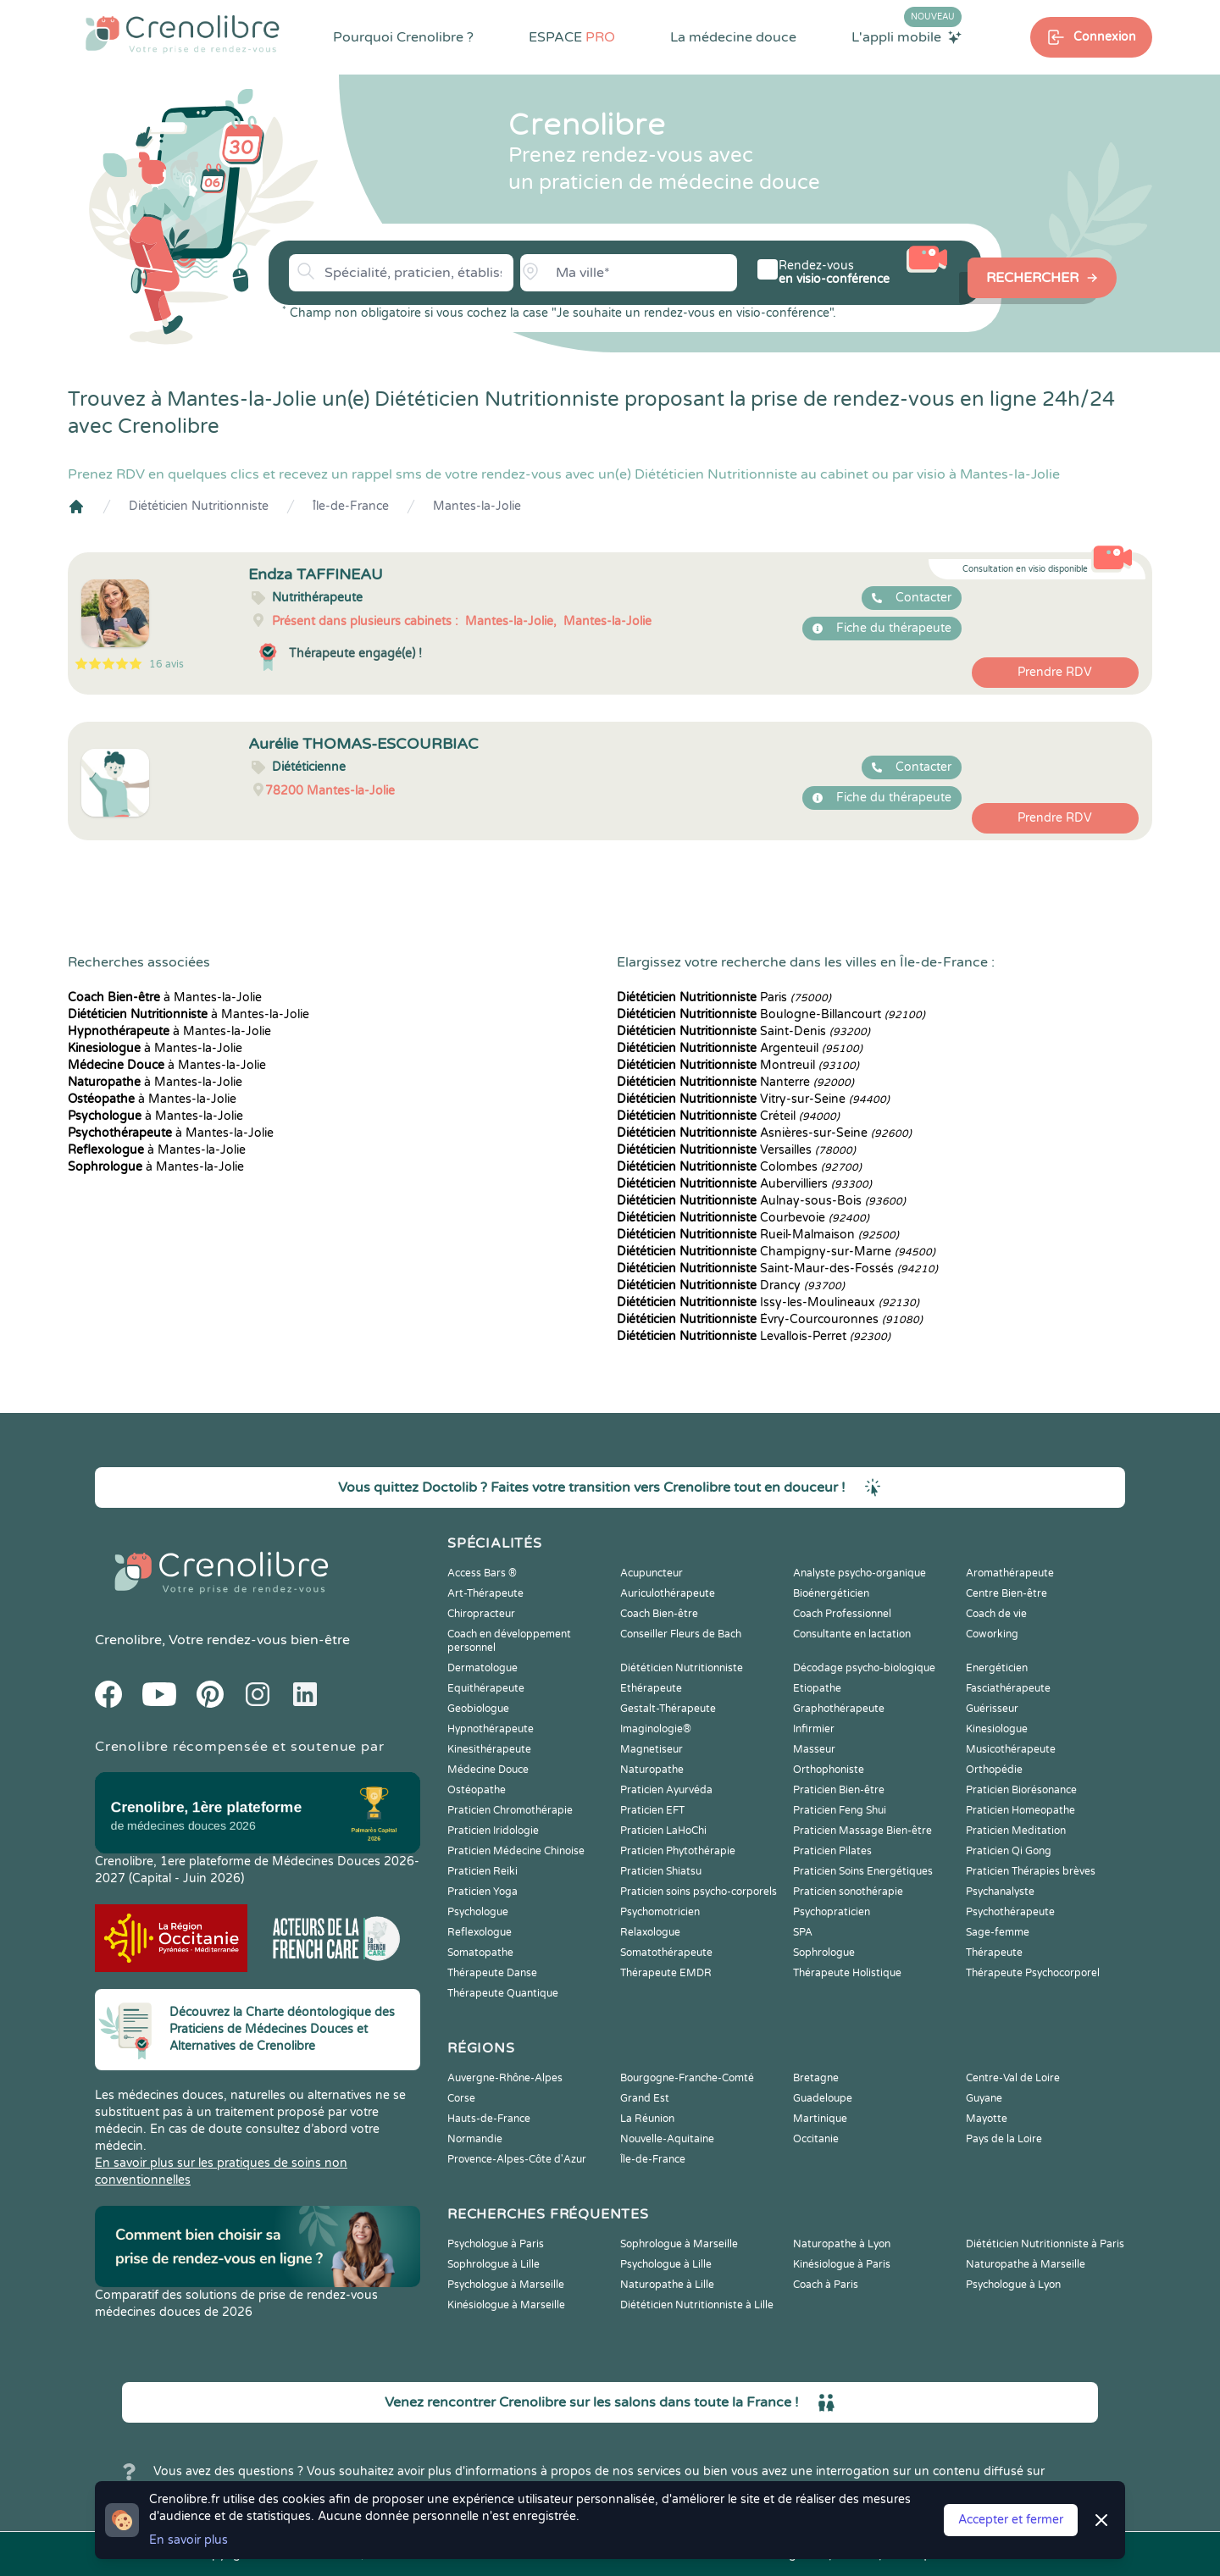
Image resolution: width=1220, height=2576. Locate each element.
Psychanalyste (1000, 1891)
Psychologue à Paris (495, 2244)
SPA (802, 1932)
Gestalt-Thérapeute (668, 1709)
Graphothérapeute (838, 1709)
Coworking (992, 1634)
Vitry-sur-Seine (753, 1099)
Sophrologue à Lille (493, 2264)
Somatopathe (480, 1952)
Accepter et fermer (1010, 2519)
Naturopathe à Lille (667, 2285)
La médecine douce (733, 37)
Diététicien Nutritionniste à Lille (697, 2305)
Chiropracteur (481, 1614)
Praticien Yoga (482, 1891)
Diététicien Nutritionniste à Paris (1045, 2244)
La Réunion (647, 2119)
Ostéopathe (476, 1790)
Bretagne (816, 2078)
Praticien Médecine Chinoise (516, 1851)
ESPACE (572, 37)
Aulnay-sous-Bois (761, 1201)
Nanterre (735, 1082)
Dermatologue (482, 1668)
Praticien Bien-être (838, 1790)
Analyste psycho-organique (859, 1573)
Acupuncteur (651, 1573)
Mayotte (986, 2119)
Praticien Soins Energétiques (863, 1871)
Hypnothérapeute (490, 1729)
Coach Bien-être (659, 1614)
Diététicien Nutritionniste (199, 506)
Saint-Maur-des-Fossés (777, 1268)
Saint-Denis (743, 1031)
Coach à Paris (825, 2285)
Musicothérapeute (1011, 1749)
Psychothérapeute (1010, 1912)
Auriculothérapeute (667, 1593)
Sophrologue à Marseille (679, 2244)
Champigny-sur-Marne (776, 1251)
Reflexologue (479, 1932)
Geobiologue (478, 1709)
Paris (724, 997)
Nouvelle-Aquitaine (667, 2139)
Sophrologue (824, 1952)
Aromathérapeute (1010, 1573)
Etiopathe (817, 1688)
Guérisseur (992, 1709)
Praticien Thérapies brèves (1030, 1871)
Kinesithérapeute (489, 1749)
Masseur (814, 1749)
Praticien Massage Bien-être (862, 1830)
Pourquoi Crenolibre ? (403, 37)
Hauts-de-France (488, 2119)
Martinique (820, 2119)
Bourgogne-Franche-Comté (687, 2078)
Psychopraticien (831, 1912)
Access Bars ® (482, 1573)
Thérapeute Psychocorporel (1033, 1973)
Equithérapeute (485, 1688)
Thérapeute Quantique (502, 1993)
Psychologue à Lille (666, 2264)
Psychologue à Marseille (505, 2285)
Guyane (984, 2098)
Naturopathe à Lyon (841, 2244)
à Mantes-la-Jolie (165, 997)
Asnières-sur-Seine (764, 1133)
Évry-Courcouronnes (770, 1319)
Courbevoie (743, 1217)
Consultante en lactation (852, 1634)
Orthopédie (994, 1770)
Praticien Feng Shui (839, 1810)
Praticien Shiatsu (661, 1871)
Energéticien (997, 1668)
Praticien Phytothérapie (677, 1851)
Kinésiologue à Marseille (506, 2305)
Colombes (739, 1167)
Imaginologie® (655, 1729)
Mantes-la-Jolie (477, 506)
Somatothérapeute (666, 1952)
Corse (461, 2098)
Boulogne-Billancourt (771, 1014)
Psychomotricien (660, 1912)
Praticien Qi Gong (1008, 1851)
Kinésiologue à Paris (841, 2264)
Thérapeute (994, 1952)
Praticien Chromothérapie (510, 1810)
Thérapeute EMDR (666, 1973)
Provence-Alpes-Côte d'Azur (516, 2159)
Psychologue (477, 1912)
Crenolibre (128, 1639)
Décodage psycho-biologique (864, 1668)
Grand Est (644, 2098)
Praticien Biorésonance (1021, 1790)
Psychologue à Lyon (1013, 2285)
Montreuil (738, 1065)
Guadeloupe (822, 2098)
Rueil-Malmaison (758, 1234)
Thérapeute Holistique (847, 1973)
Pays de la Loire (1004, 2139)
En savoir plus (188, 2540)
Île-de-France (351, 506)
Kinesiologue (997, 1729)
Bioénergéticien (831, 1593)
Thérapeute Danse (492, 1973)
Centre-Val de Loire (1013, 2078)
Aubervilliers (744, 1184)
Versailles (736, 1150)
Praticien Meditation (1016, 1830)
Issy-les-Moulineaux (768, 1302)
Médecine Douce (488, 1770)
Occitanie (816, 2139)
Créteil (728, 1116)
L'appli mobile (906, 36)
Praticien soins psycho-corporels (698, 1891)
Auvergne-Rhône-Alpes (505, 2078)
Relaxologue (650, 1932)
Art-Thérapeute (485, 1593)
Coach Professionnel (842, 1614)
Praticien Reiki (482, 1871)
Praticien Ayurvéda (666, 1790)
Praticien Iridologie (493, 1830)
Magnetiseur (651, 1749)
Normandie (474, 2139)
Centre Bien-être (1006, 1593)
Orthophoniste (828, 1770)
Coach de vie (996, 1614)
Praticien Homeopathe (1020, 1810)
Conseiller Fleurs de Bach (680, 1634)
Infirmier (814, 1729)
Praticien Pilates (832, 1851)
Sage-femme (997, 1932)
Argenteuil (739, 1048)
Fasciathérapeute (1008, 1688)
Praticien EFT (652, 1810)
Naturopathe (652, 1770)
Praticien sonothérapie (848, 1891)
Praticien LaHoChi (663, 1830)
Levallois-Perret (753, 1336)
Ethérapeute (651, 1688)
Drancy (731, 1285)
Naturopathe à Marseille (1025, 2264)
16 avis (166, 664)
